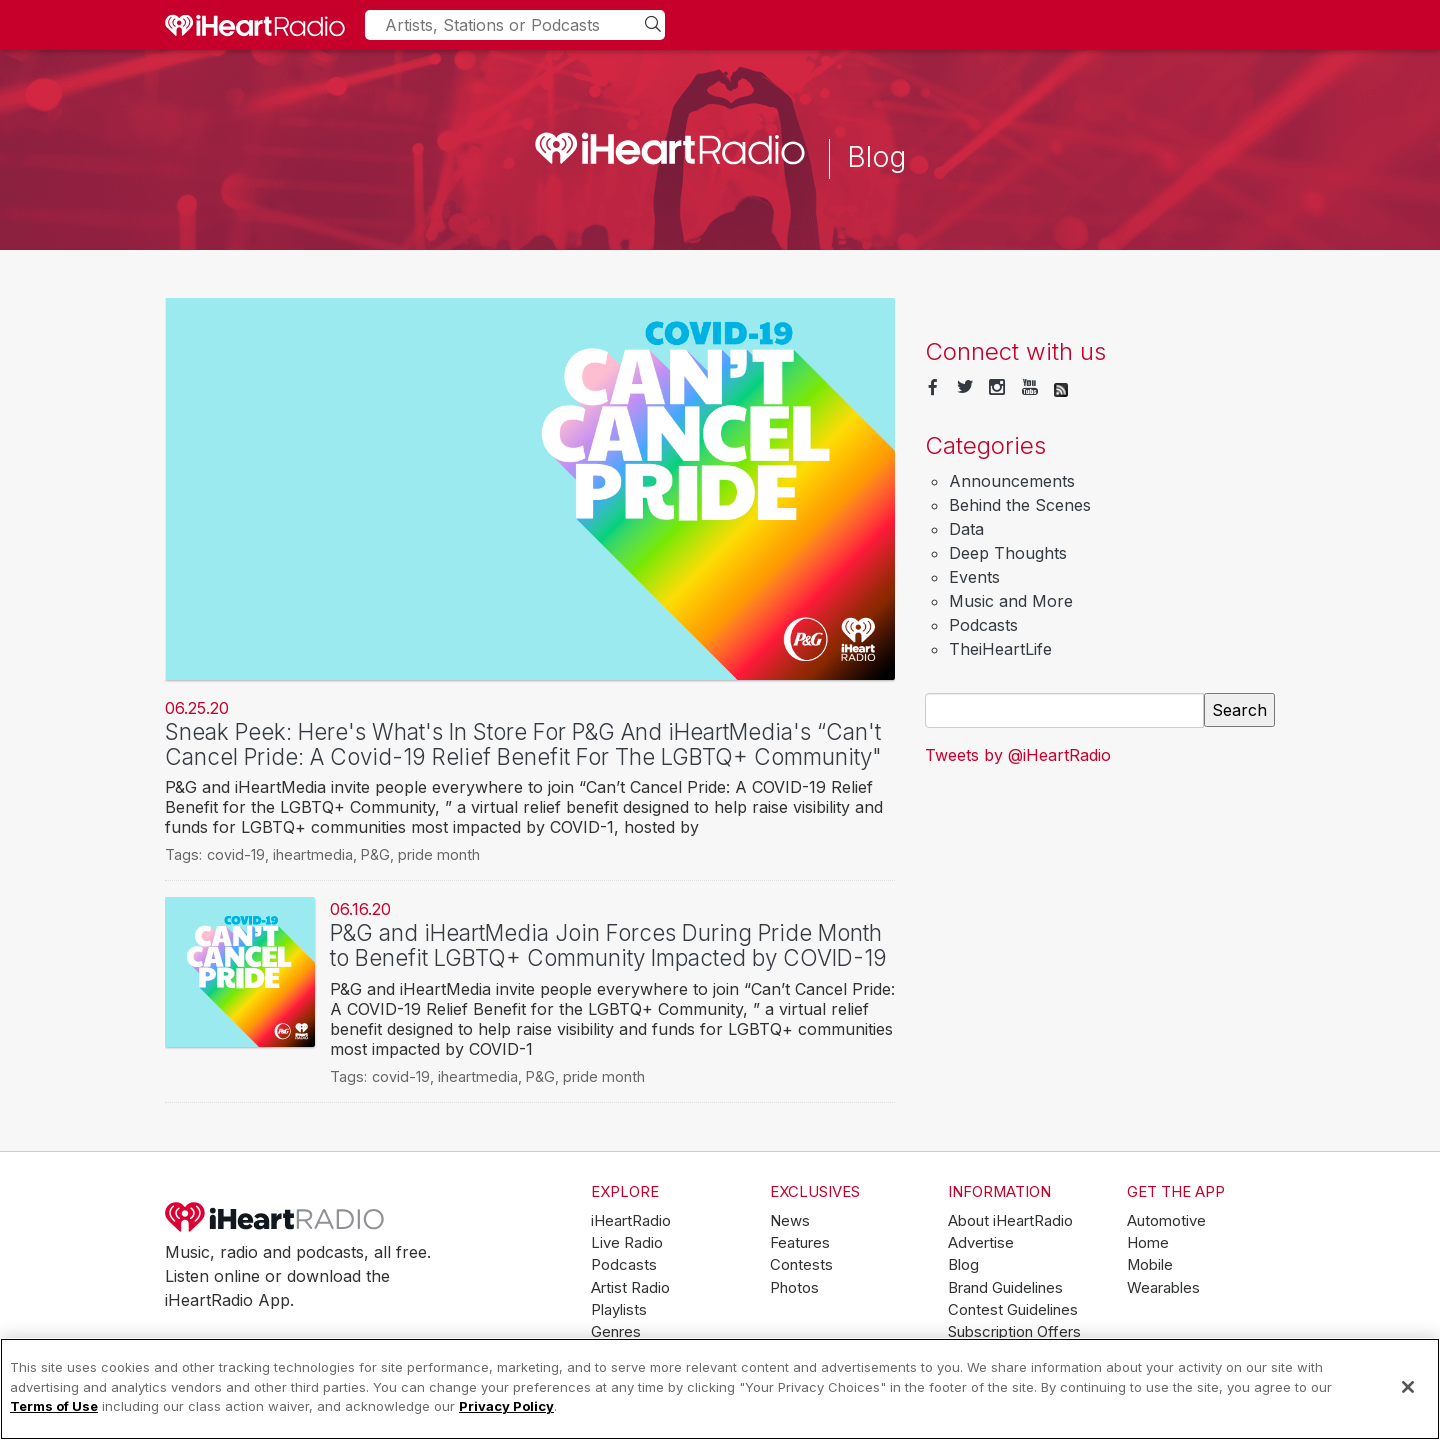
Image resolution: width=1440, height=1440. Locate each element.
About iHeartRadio (1010, 1221)
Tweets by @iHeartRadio (1018, 755)
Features (800, 1243)
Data (966, 529)
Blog (963, 1265)
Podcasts (983, 625)
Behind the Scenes (1020, 505)
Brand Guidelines (1005, 1288)
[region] (720, 1389)
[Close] (1408, 1387)
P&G (375, 854)
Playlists (619, 1310)
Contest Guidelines (1013, 1310)
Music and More (1011, 601)
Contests (801, 1265)
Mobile (1150, 1265)
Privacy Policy (506, 1406)
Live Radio (627, 1243)
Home (1148, 1243)
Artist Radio (630, 1288)
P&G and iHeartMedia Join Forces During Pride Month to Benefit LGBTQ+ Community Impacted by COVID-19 (608, 945)
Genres (616, 1332)
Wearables (1163, 1288)
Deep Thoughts (1008, 553)
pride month (439, 854)
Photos (794, 1288)
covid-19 (236, 854)
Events (974, 577)
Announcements (1012, 481)
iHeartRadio (275, 1217)
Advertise (981, 1243)
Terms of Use (54, 1406)
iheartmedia (313, 854)
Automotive (1166, 1221)
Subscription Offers (1014, 1332)
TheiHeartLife (1000, 649)
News (790, 1221)
